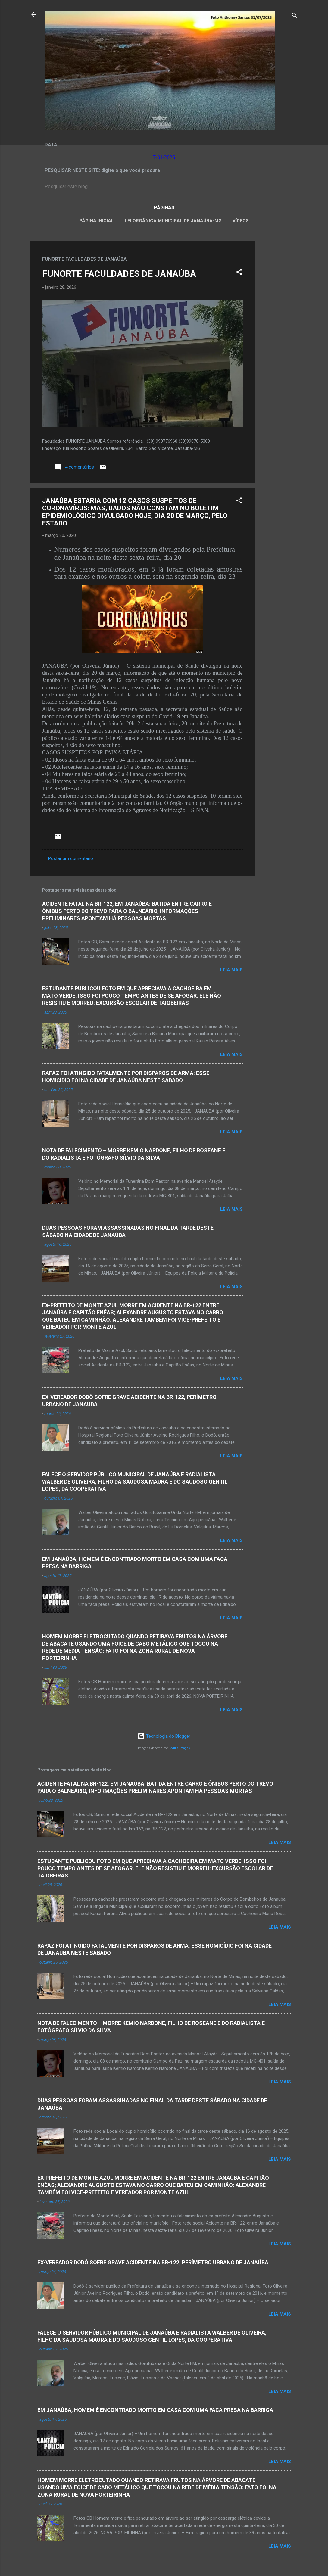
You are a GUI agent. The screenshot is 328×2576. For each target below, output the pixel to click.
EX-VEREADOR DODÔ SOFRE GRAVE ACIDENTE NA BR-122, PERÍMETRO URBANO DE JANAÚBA (152, 2262)
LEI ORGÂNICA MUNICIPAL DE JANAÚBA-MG (173, 220)
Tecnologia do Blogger (164, 1736)
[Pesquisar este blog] (164, 186)
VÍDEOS (241, 220)
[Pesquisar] (294, 16)
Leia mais (231, 970)
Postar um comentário (70, 858)
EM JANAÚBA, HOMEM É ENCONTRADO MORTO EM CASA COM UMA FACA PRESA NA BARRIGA (155, 2410)
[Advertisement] (279, 331)
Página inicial (96, 220)
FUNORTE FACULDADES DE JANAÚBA (119, 273)
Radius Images (179, 1748)
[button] (239, 273)
